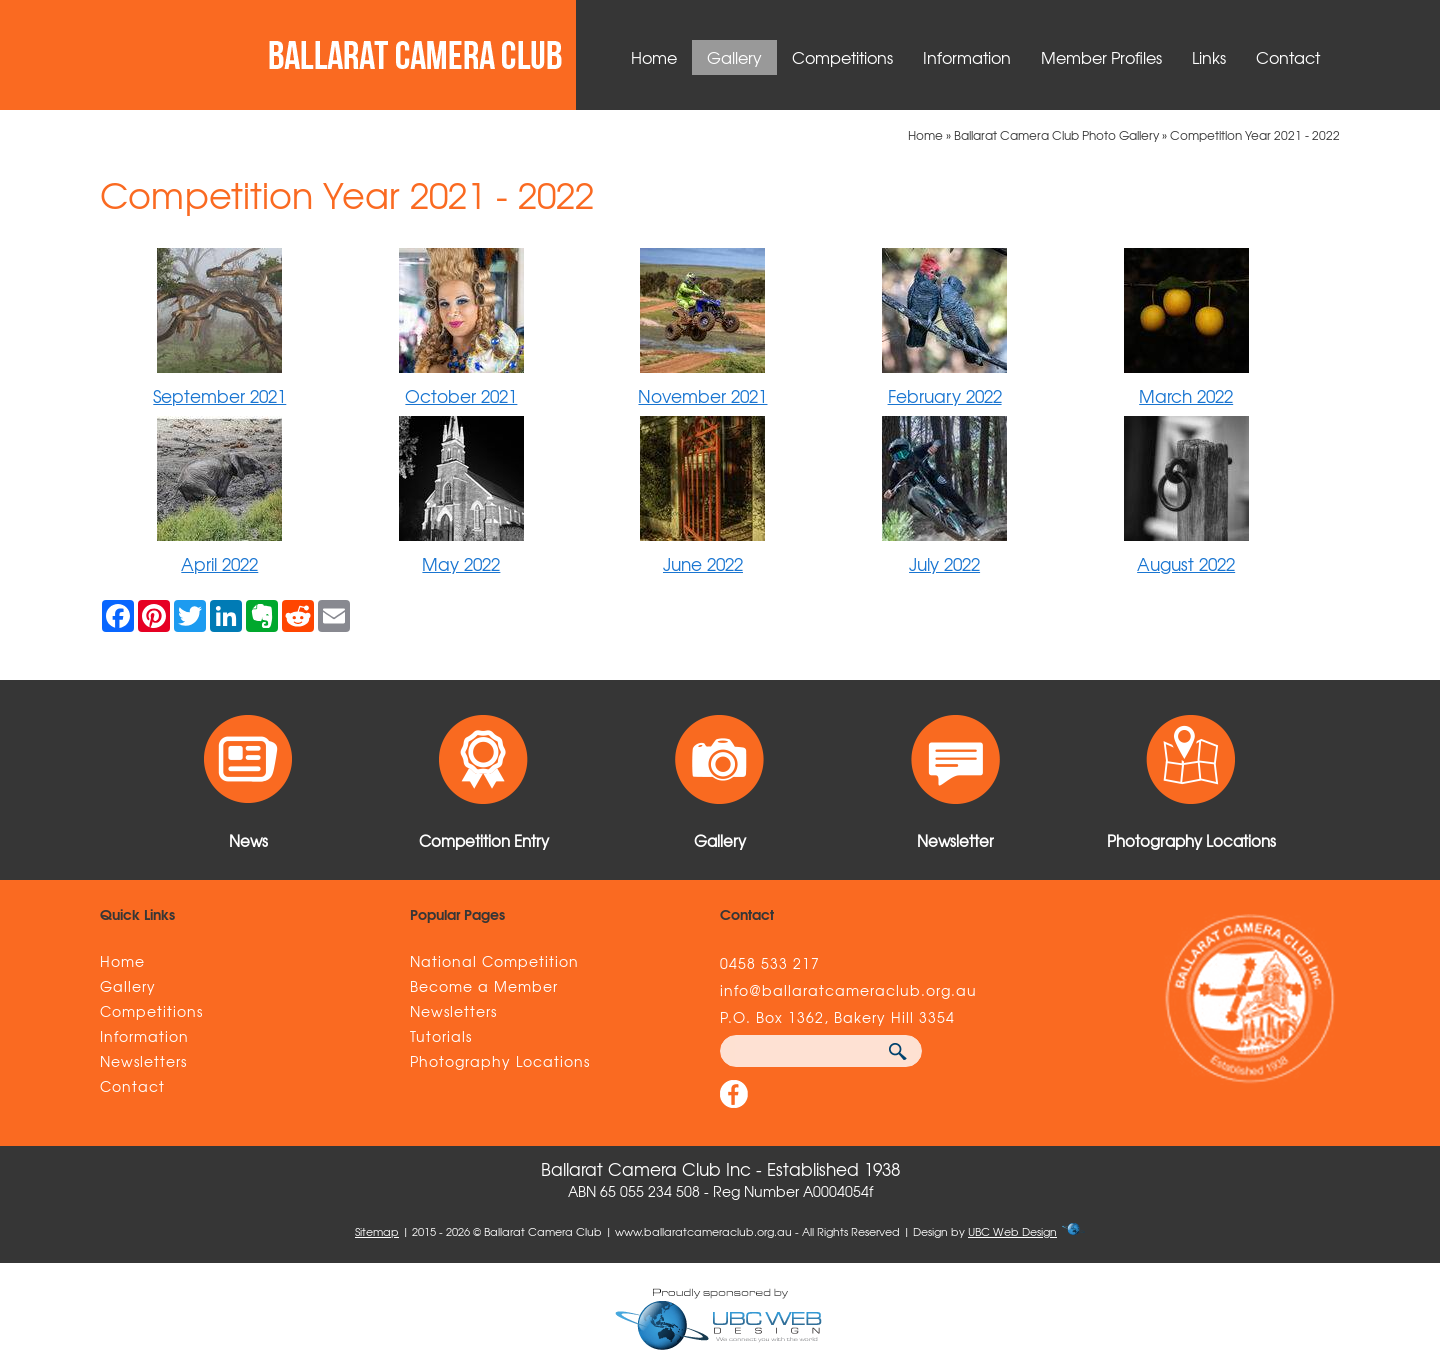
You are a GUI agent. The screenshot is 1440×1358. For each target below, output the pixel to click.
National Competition (494, 961)
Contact (1288, 57)
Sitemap (377, 1231)
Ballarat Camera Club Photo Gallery (1056, 135)
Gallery (734, 57)
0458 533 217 (770, 963)
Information (967, 57)
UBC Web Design (1012, 1231)
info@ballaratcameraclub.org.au (848, 990)
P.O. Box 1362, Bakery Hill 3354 (837, 1017)
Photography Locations (500, 1061)
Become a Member (484, 986)
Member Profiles (1101, 57)
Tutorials (441, 1036)
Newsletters (143, 1061)
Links (1209, 57)
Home (654, 57)
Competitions (842, 57)
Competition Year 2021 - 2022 (1255, 135)
